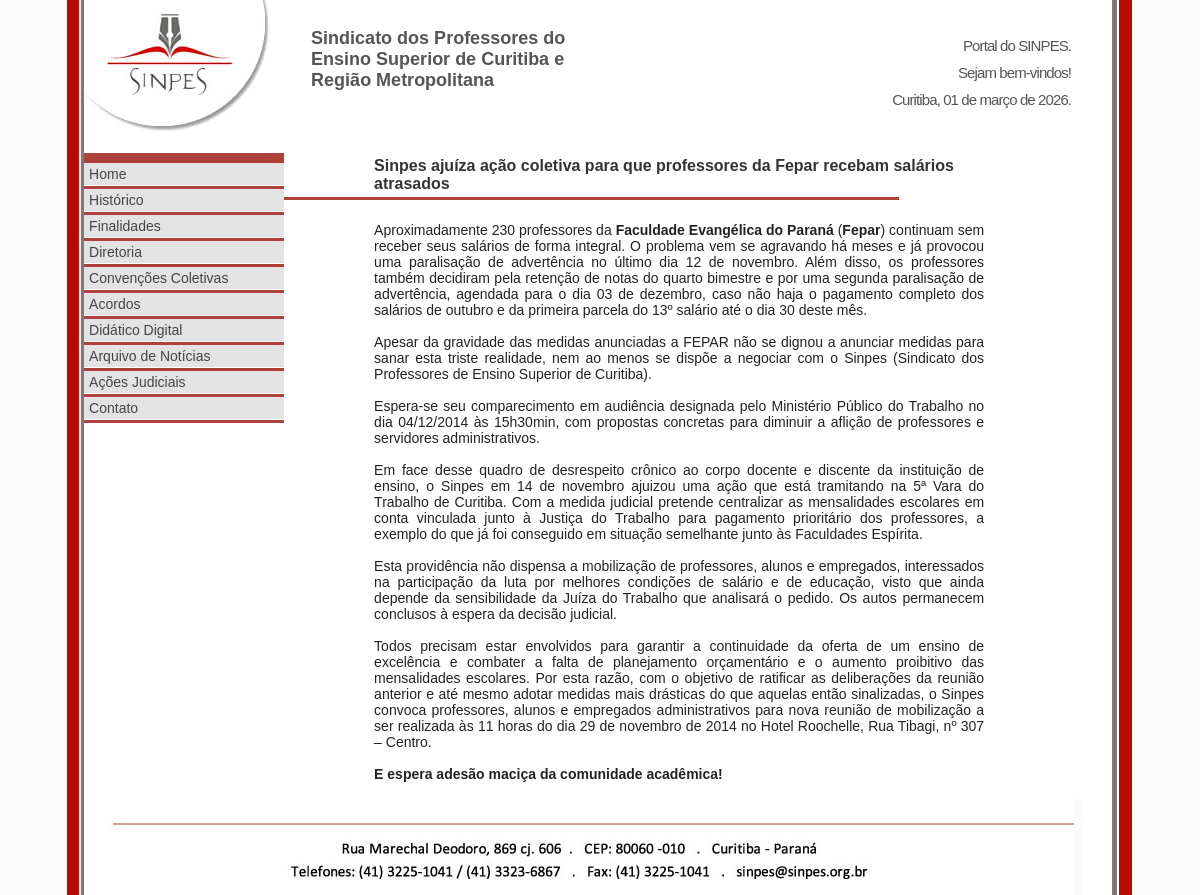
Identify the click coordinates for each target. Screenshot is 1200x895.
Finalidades (125, 226)
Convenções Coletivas (158, 278)
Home (107, 174)
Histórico (116, 200)
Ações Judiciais (137, 382)
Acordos (114, 304)
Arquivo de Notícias (149, 356)
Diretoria (115, 252)
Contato (113, 408)
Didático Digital (135, 330)
